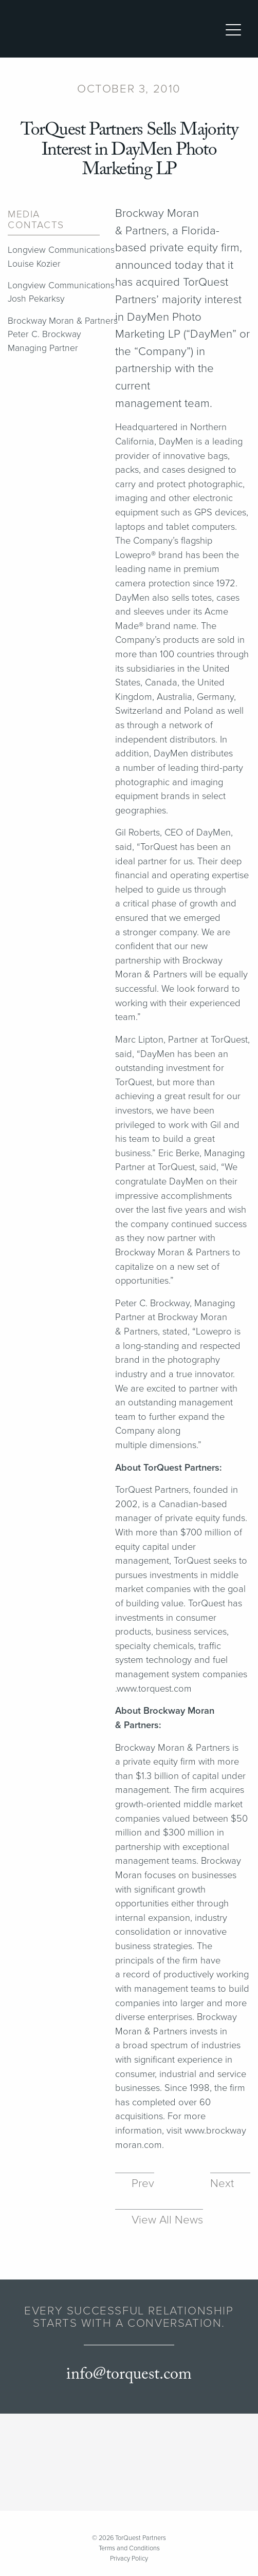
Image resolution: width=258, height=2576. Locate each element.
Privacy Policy (129, 2558)
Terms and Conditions (129, 2548)
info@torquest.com (129, 2374)
